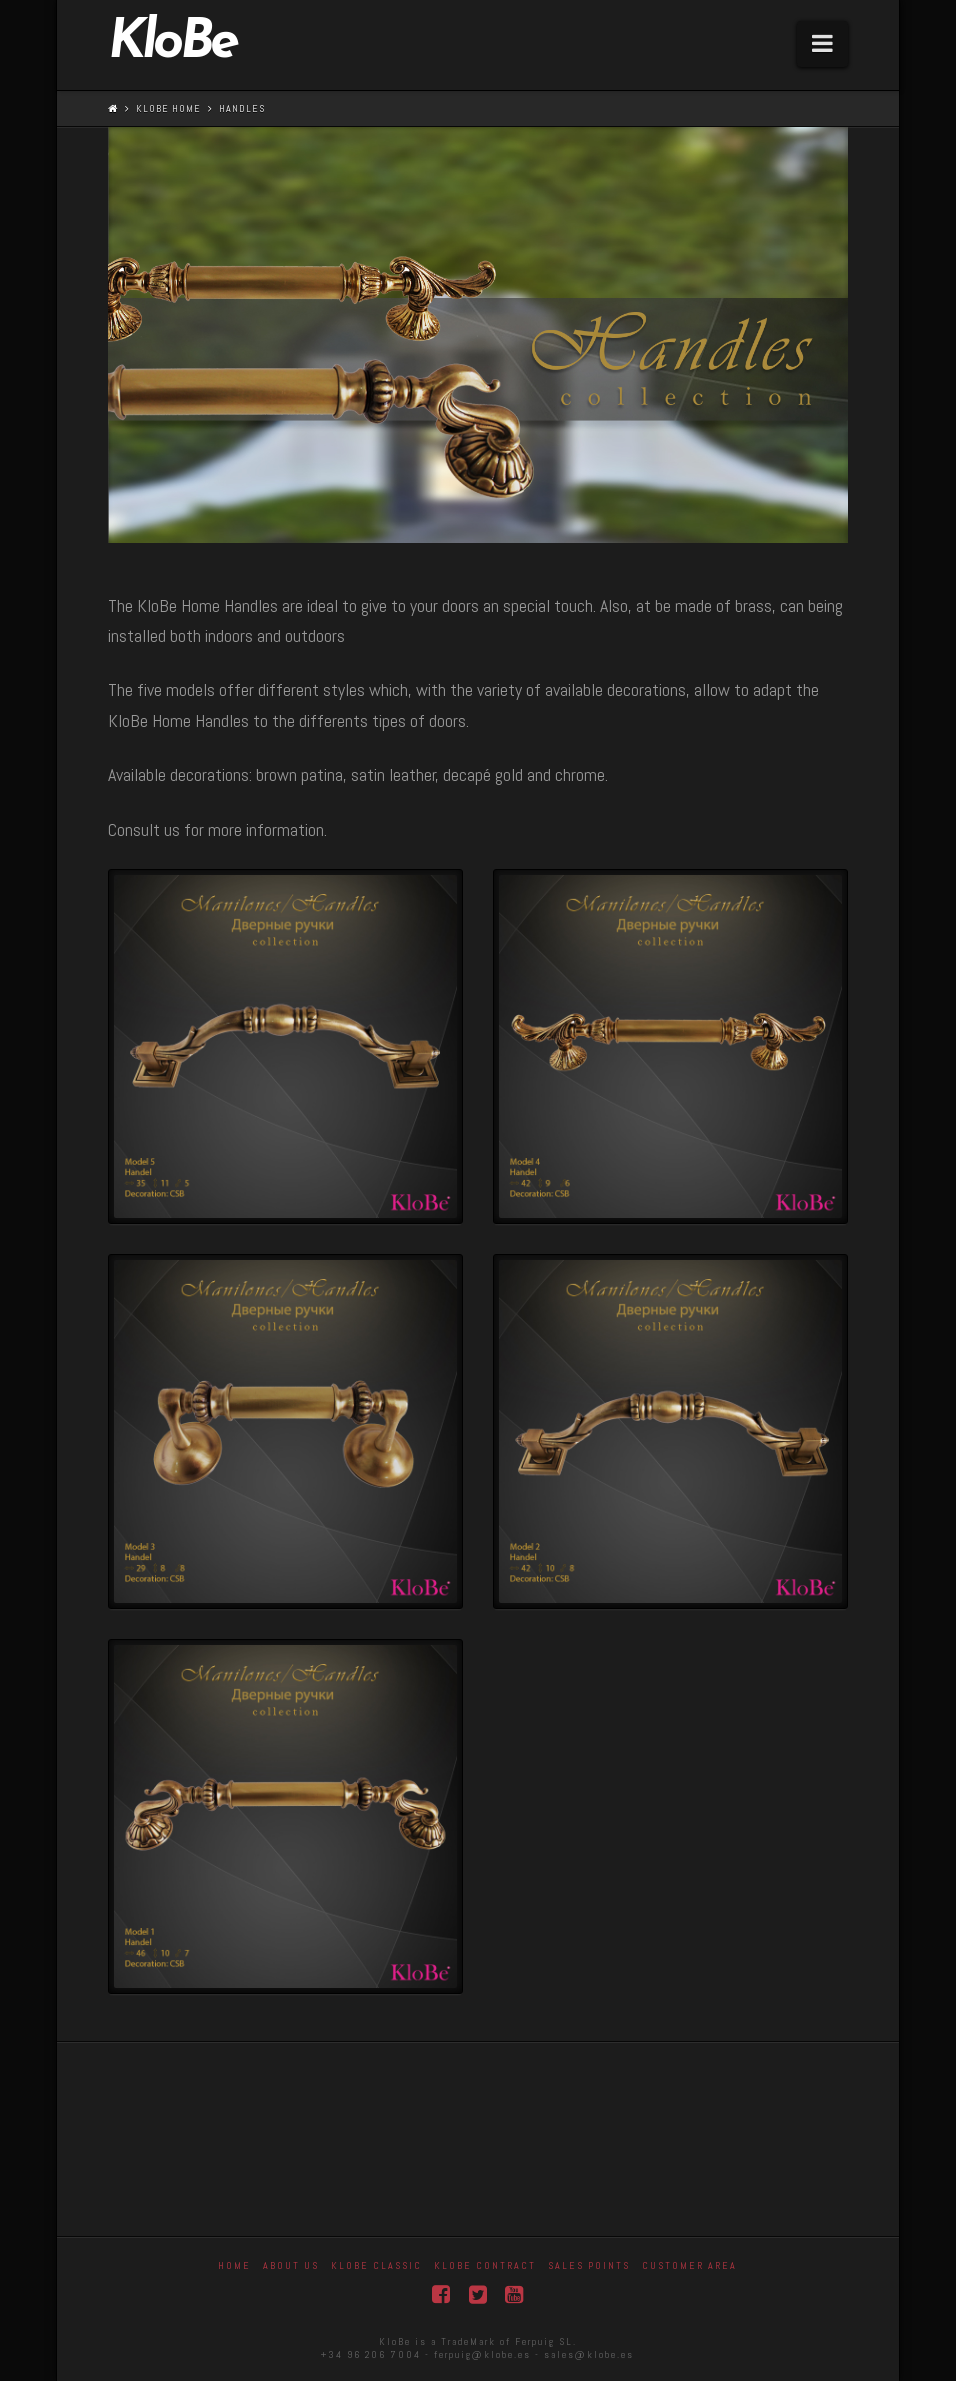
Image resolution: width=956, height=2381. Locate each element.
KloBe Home (168, 108)
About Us (291, 2265)
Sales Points (589, 2265)
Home (234, 2265)
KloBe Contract (485, 2265)
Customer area (689, 2265)
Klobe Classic (376, 2265)
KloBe (172, 44)
